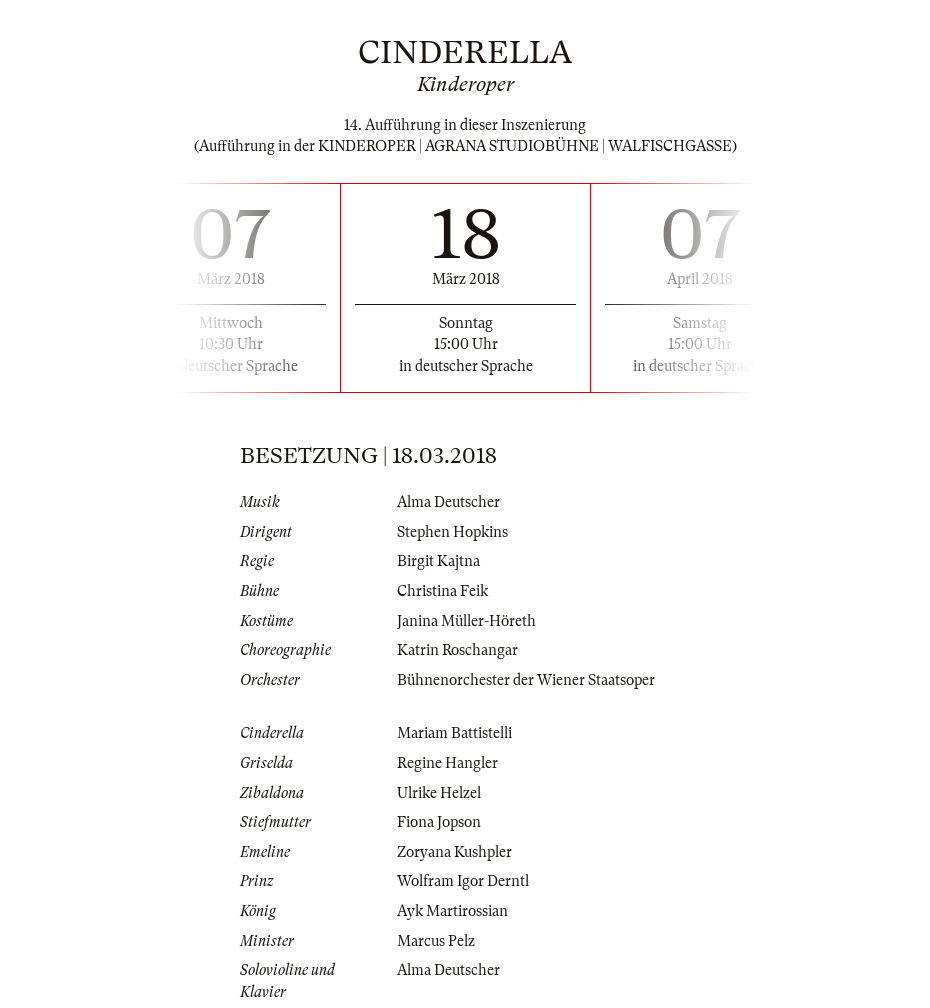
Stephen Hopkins (452, 532)
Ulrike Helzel (439, 793)
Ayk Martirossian (452, 911)
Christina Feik (442, 591)
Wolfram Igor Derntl (463, 881)
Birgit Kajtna (438, 561)
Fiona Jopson (439, 822)
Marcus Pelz (436, 941)
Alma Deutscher (448, 502)
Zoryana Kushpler (454, 852)
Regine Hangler (447, 763)
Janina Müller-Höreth (466, 621)
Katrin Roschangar (457, 650)
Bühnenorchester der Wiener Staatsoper (526, 680)
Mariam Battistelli (454, 733)
